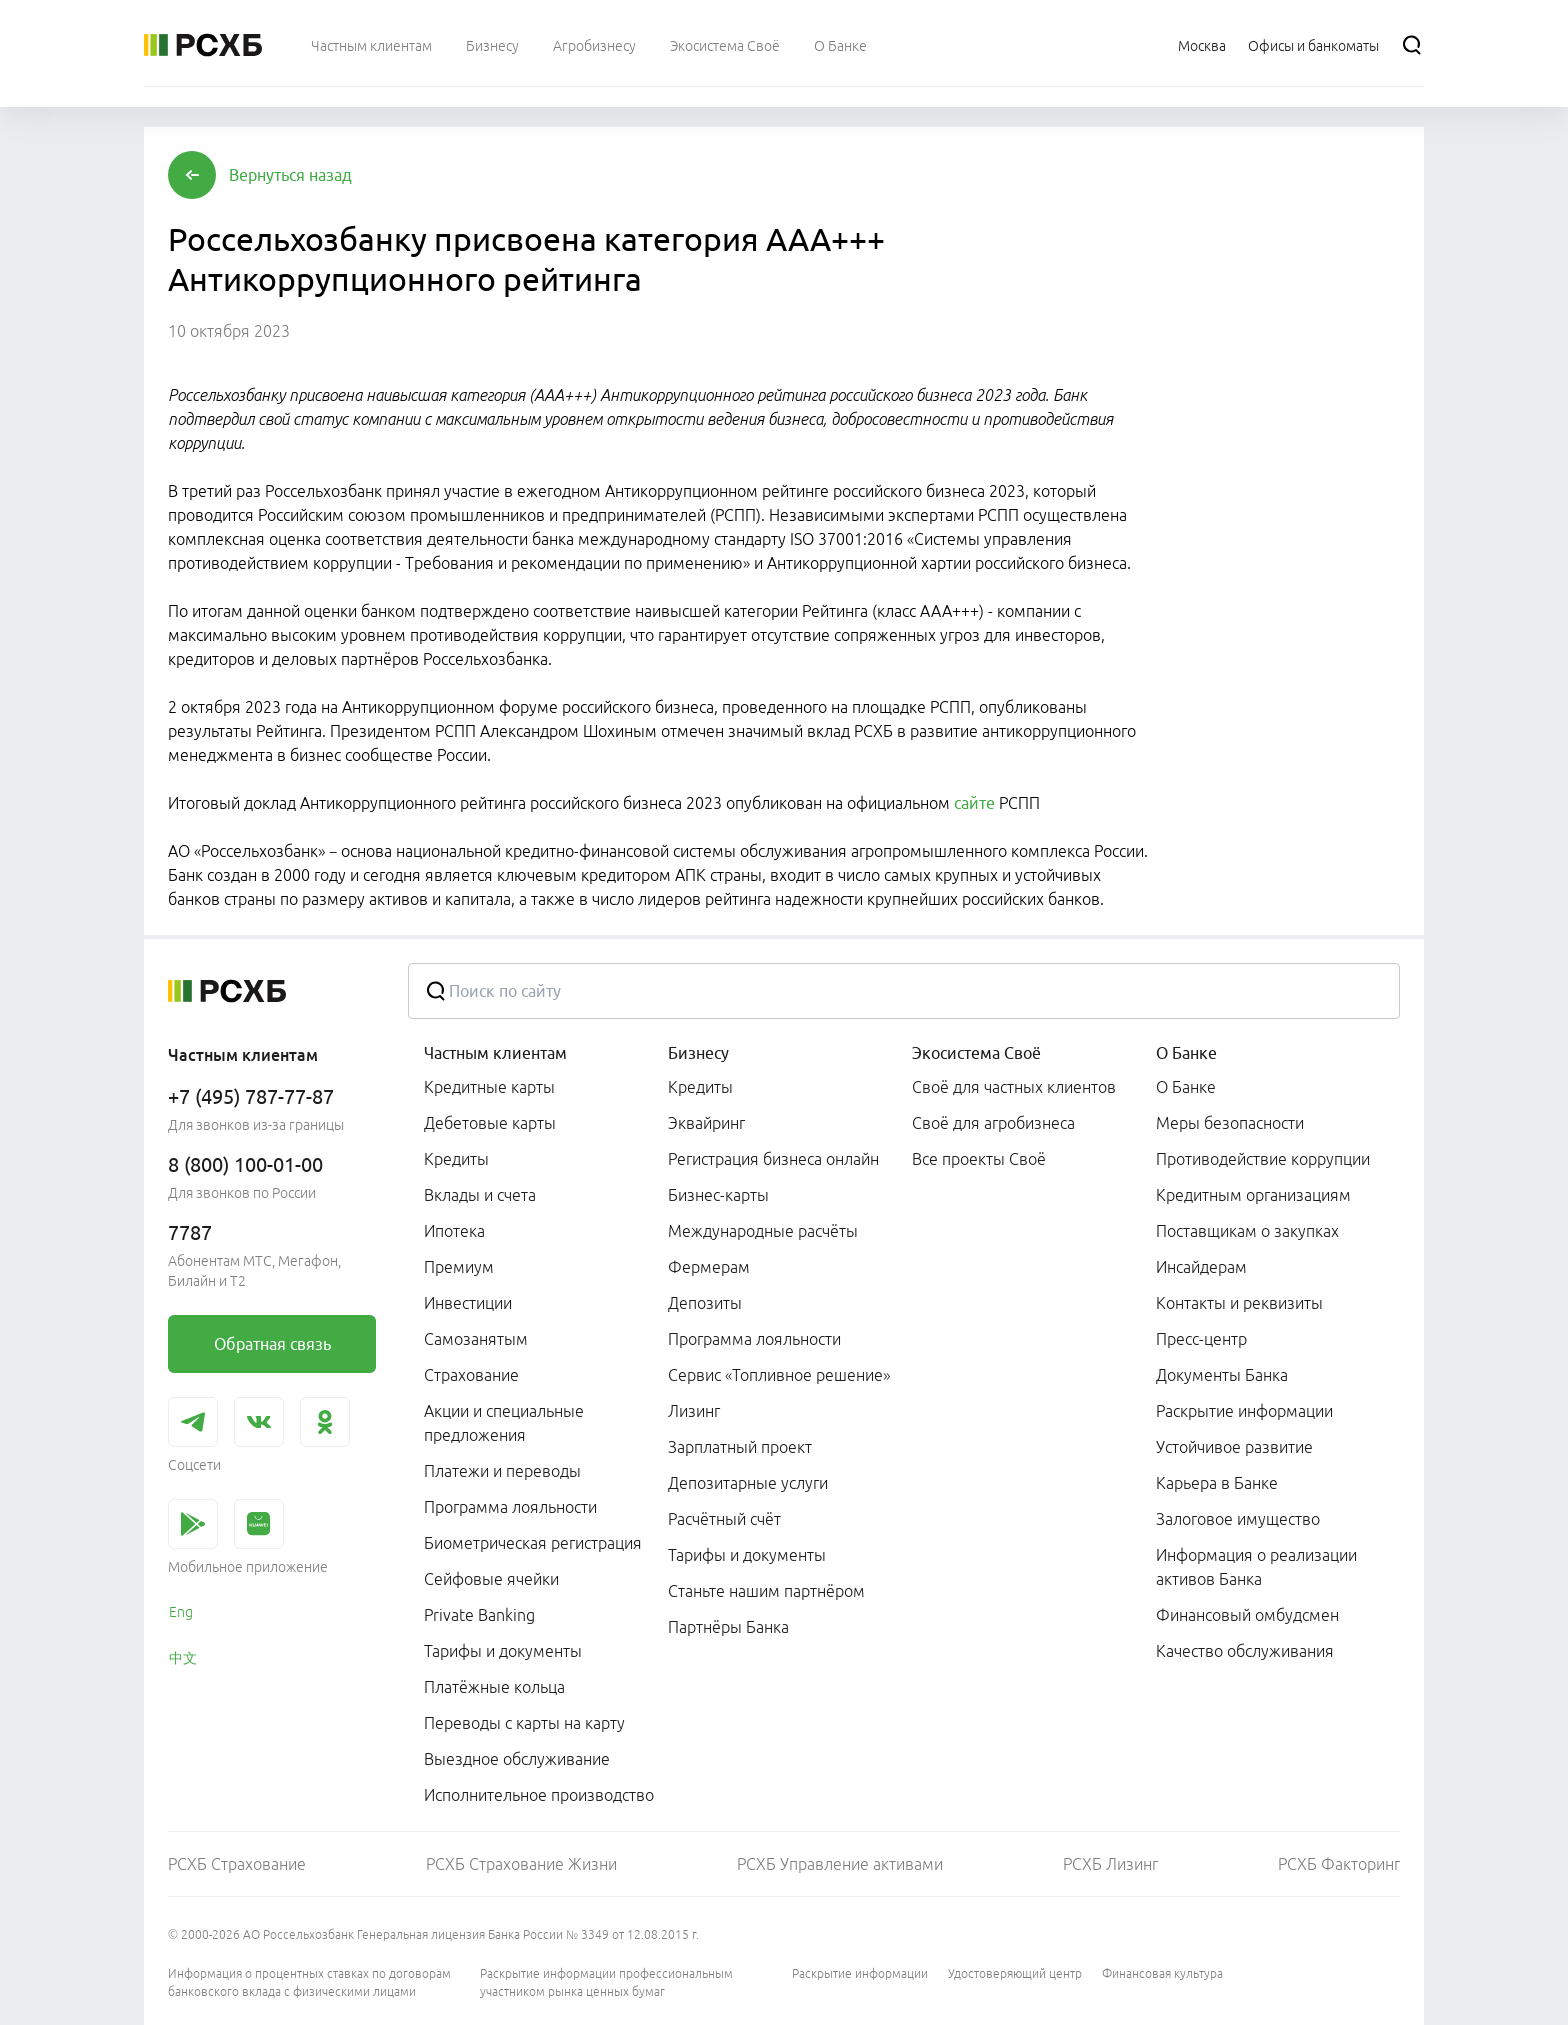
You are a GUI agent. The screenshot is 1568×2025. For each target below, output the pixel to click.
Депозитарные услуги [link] (748, 1483)
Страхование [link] (471, 1375)
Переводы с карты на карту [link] (524, 1723)
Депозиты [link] (705, 1303)
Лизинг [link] (694, 1411)
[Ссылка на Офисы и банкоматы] (1313, 45)
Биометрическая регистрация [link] (533, 1543)
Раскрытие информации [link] (1244, 1411)
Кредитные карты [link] (489, 1087)
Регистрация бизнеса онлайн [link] (773, 1159)
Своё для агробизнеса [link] (993, 1123)
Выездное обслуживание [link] (517, 1759)
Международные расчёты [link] (763, 1231)
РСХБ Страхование (237, 1864)
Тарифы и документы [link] (503, 1651)
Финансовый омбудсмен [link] (1247, 1615)
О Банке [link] (1186, 1087)
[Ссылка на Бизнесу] (492, 45)
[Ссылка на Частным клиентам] (371, 45)
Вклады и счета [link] (480, 1195)
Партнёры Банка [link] (728, 1627)
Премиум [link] (459, 1267)
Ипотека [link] (454, 1231)
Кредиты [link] (456, 1159)
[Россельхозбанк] (203, 45)
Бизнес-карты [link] (718, 1195)
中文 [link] (183, 1658)
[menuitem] (371, 45)
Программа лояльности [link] (510, 1507)
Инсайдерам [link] (1201, 1267)
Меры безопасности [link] (1230, 1123)
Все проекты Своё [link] (979, 1159)
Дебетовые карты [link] (490, 1123)
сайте (974, 803)
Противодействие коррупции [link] (1263, 1159)
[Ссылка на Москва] (1202, 45)
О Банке (1186, 1053)
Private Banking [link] (479, 1615)
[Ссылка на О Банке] (840, 45)
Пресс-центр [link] (1201, 1339)
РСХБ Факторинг (1339, 1864)
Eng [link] (181, 1612)
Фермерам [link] (709, 1267)
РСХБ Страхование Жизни (521, 1864)
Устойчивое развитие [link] (1234, 1447)
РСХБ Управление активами (840, 1864)
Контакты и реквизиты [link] (1239, 1303)
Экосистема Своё (976, 1053)
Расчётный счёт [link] (724, 1519)
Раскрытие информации (860, 1973)
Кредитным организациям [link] (1253, 1195)
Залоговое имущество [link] (1238, 1519)
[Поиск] (1412, 45)
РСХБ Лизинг (1110, 1864)
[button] (290, 175)
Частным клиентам (495, 1053)
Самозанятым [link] (476, 1339)
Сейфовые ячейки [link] (491, 1579)
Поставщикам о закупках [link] (1247, 1231)
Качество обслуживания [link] (1245, 1651)
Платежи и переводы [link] (502, 1471)
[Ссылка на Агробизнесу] (594, 45)
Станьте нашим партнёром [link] (766, 1591)
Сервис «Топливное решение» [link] (779, 1375)
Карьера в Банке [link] (1217, 1483)
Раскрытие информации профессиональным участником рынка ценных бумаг (606, 1982)
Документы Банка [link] (1222, 1375)
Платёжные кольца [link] (494, 1687)
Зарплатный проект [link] (740, 1447)
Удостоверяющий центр (1015, 1973)
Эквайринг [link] (706, 1123)
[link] (272, 1344)
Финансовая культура (1162, 1973)
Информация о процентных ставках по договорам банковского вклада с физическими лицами (309, 1982)
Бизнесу (698, 1053)
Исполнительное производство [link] (539, 1795)
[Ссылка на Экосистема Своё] (725, 45)
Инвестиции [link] (468, 1303)
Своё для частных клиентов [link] (1014, 1087)
